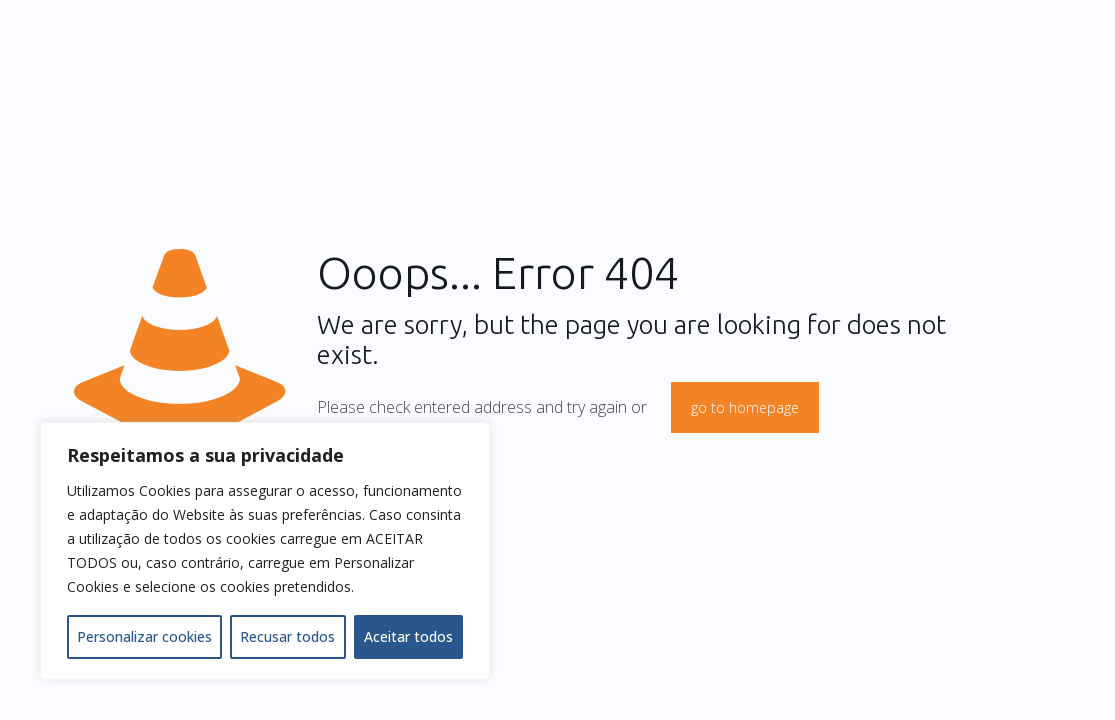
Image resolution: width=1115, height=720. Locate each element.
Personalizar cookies (144, 636)
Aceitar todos (408, 636)
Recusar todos (287, 636)
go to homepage (745, 407)
